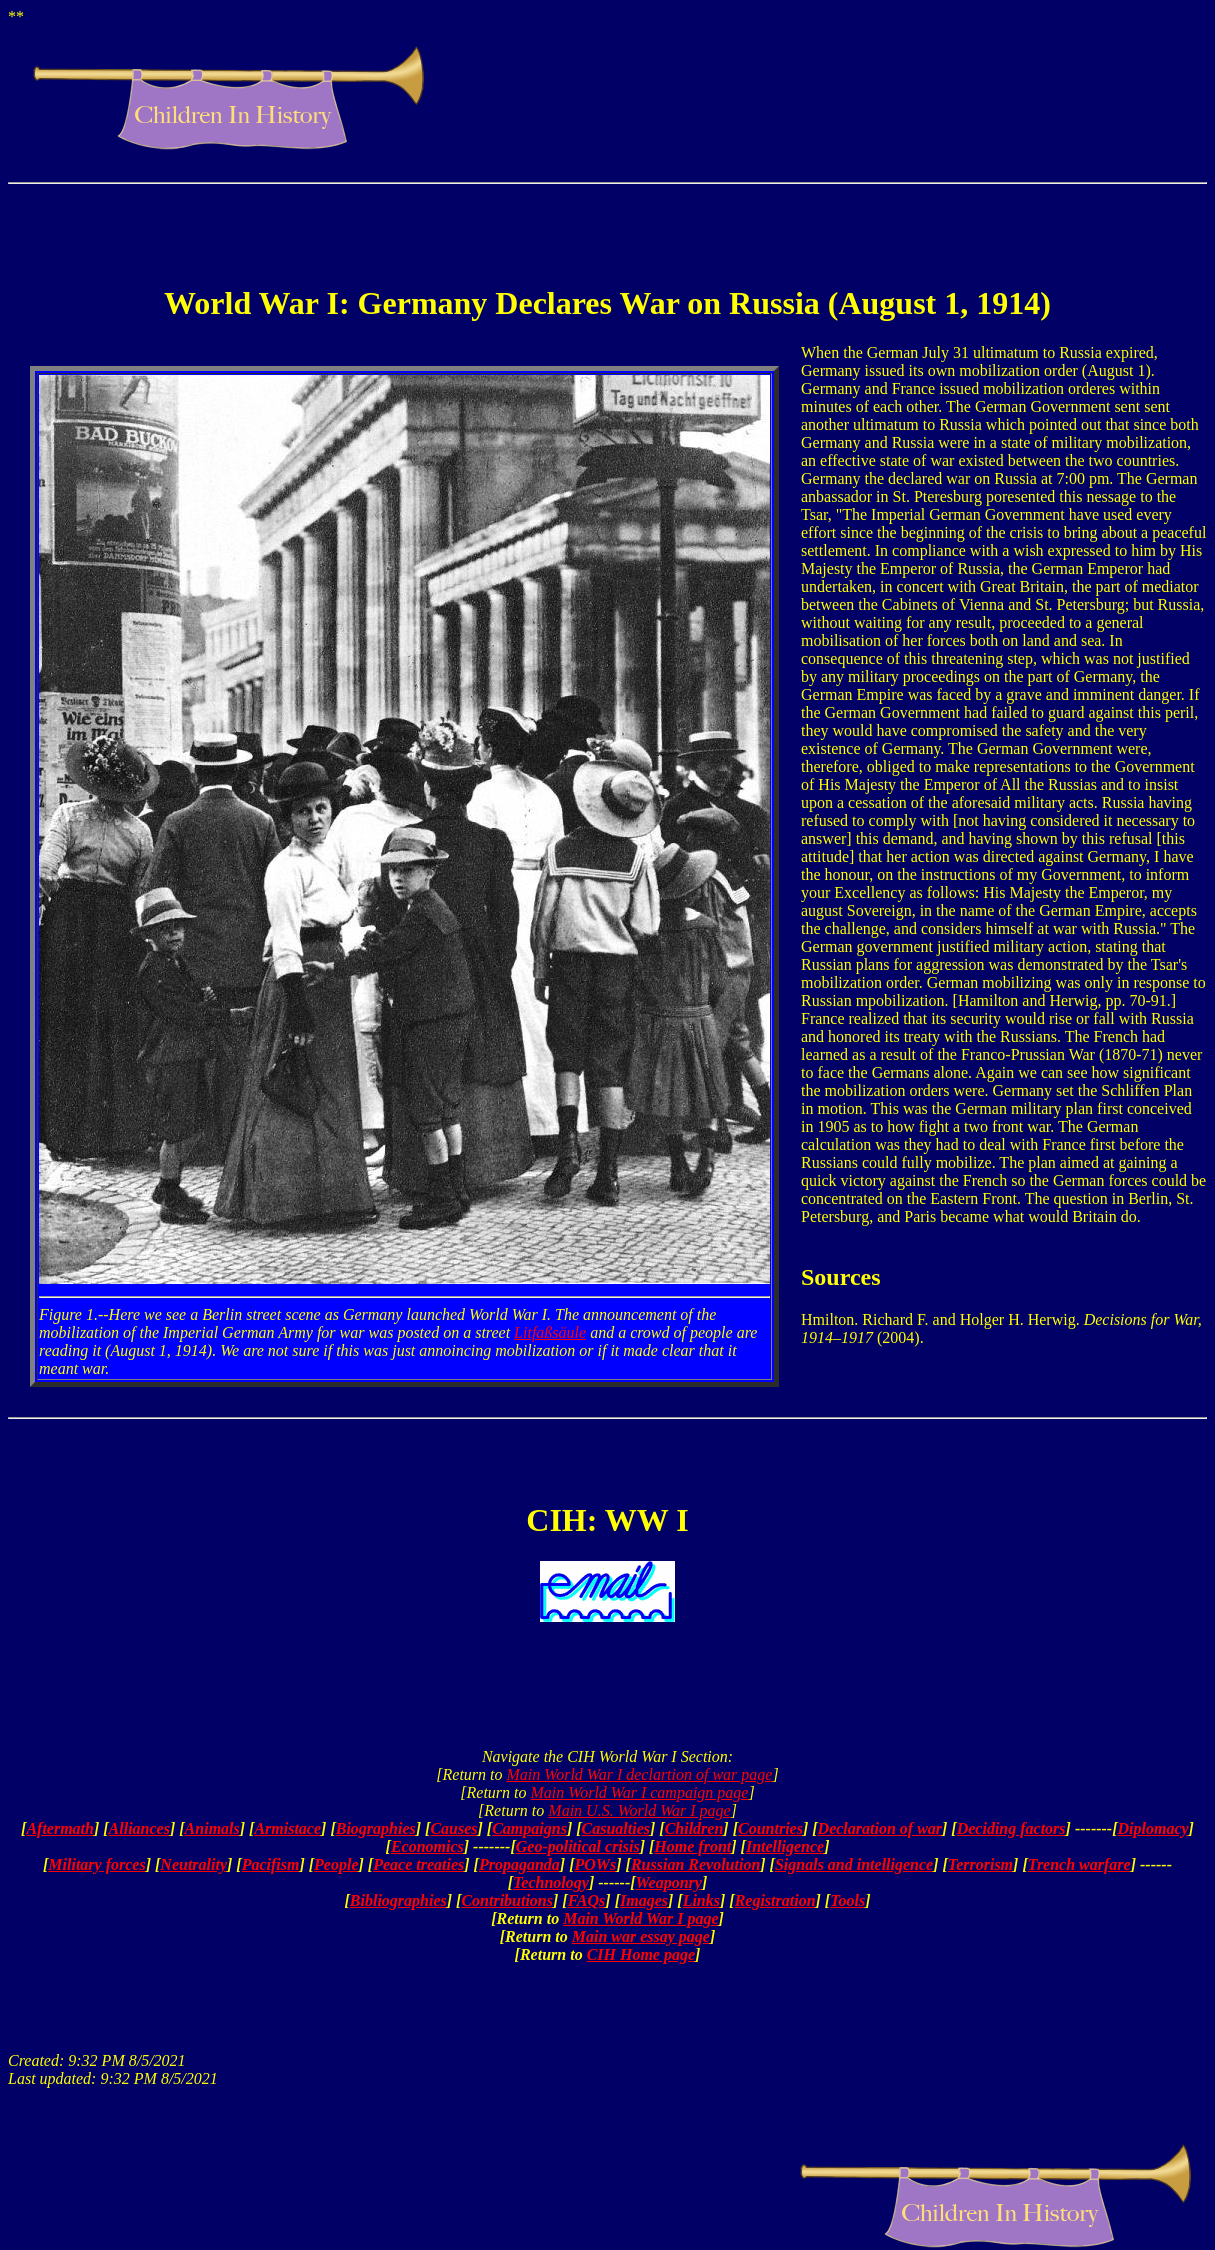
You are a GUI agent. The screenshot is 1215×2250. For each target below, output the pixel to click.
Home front (692, 1846)
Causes (453, 1828)
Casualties (616, 1828)
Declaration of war (880, 1828)
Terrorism (980, 1864)
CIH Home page (641, 1954)
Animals (212, 1828)
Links (701, 1900)
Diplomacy (1153, 1828)
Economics (427, 1846)
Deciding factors (1011, 1828)
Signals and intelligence (854, 1864)
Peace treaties (418, 1864)
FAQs (587, 1900)
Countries (770, 1828)
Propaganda (519, 1864)
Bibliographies (398, 1900)
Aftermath (60, 1828)
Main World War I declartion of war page (640, 1774)
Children (694, 1828)
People (336, 1864)
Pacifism (271, 1864)
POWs (595, 1864)
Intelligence (785, 1846)
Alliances (139, 1828)
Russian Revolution (695, 1864)
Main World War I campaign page (640, 1792)
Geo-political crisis (578, 1846)
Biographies (376, 1828)
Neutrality (193, 1864)
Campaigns (529, 1828)
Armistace (287, 1828)
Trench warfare (1079, 1864)
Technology (551, 1882)
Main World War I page (640, 1918)
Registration (775, 1900)
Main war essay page (641, 1936)
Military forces (96, 1864)
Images (644, 1900)
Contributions (507, 1900)
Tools (847, 1900)
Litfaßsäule (550, 1332)
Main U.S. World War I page (639, 1810)
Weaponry (669, 1882)
